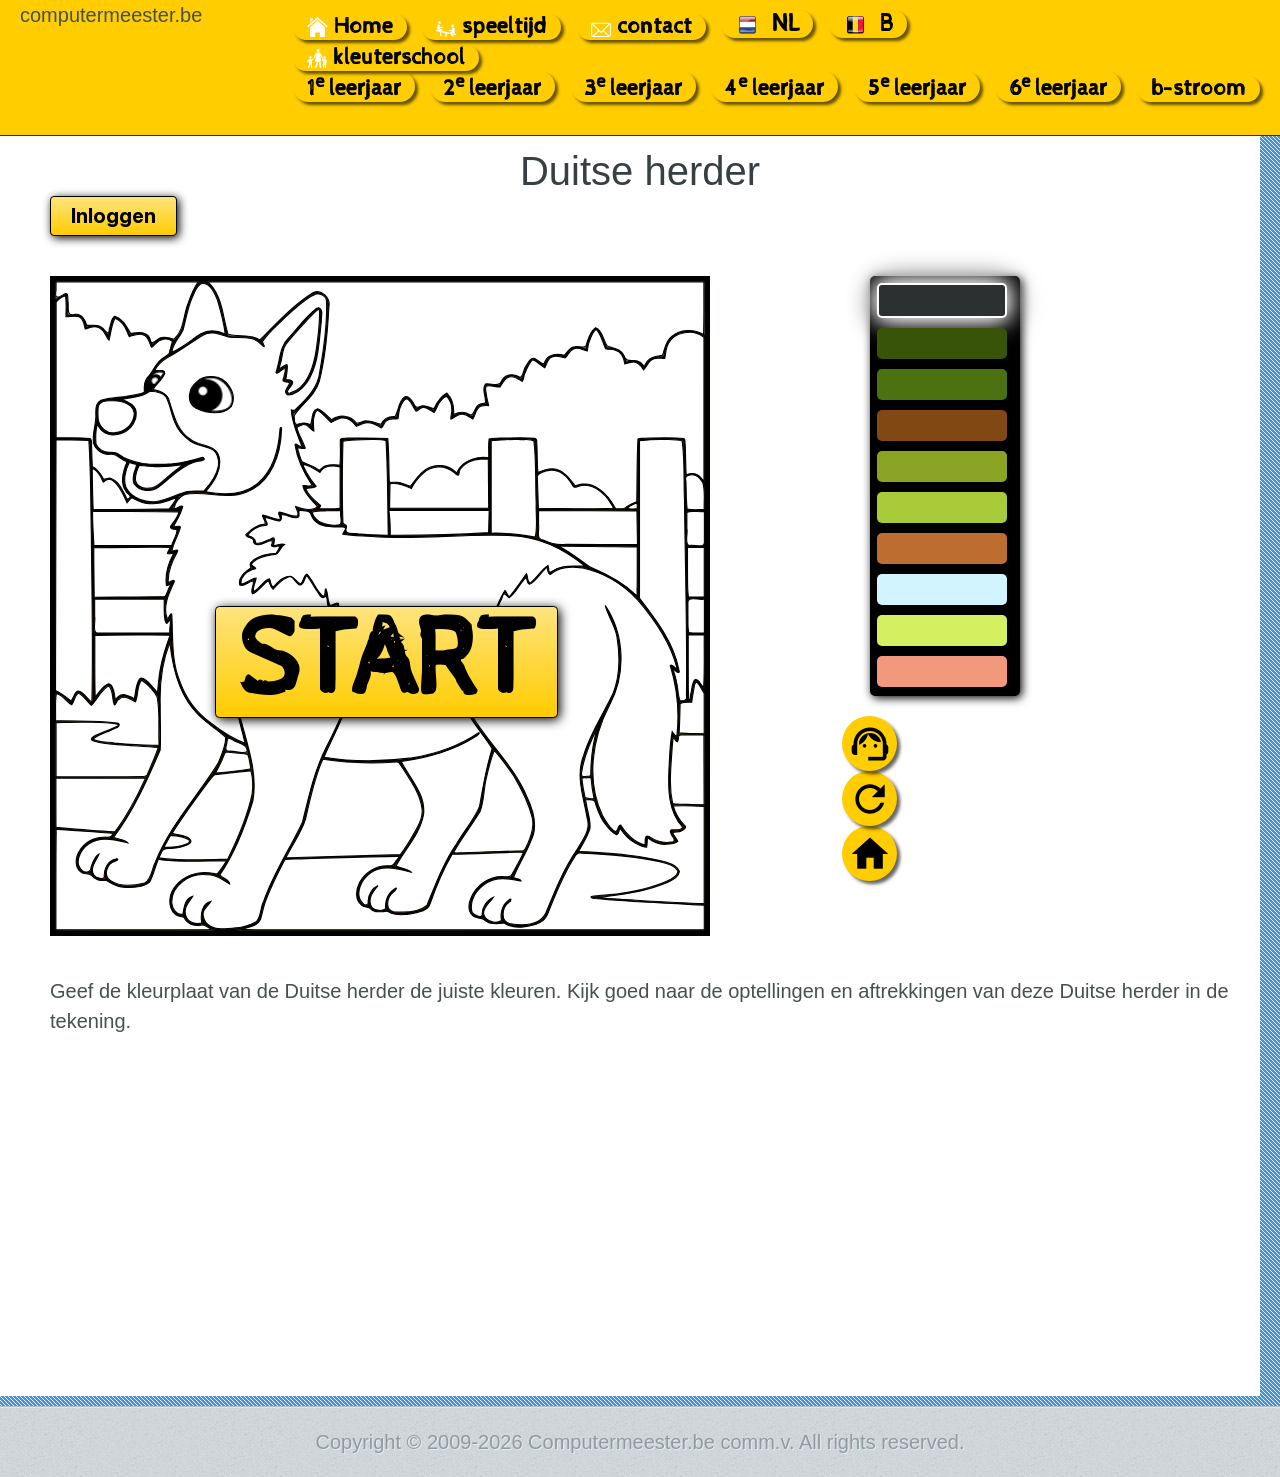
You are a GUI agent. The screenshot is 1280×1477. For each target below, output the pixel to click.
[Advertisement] (1112, 576)
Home (350, 27)
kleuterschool (386, 58)
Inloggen (113, 215)
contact (641, 27)
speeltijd (491, 27)
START (386, 662)
